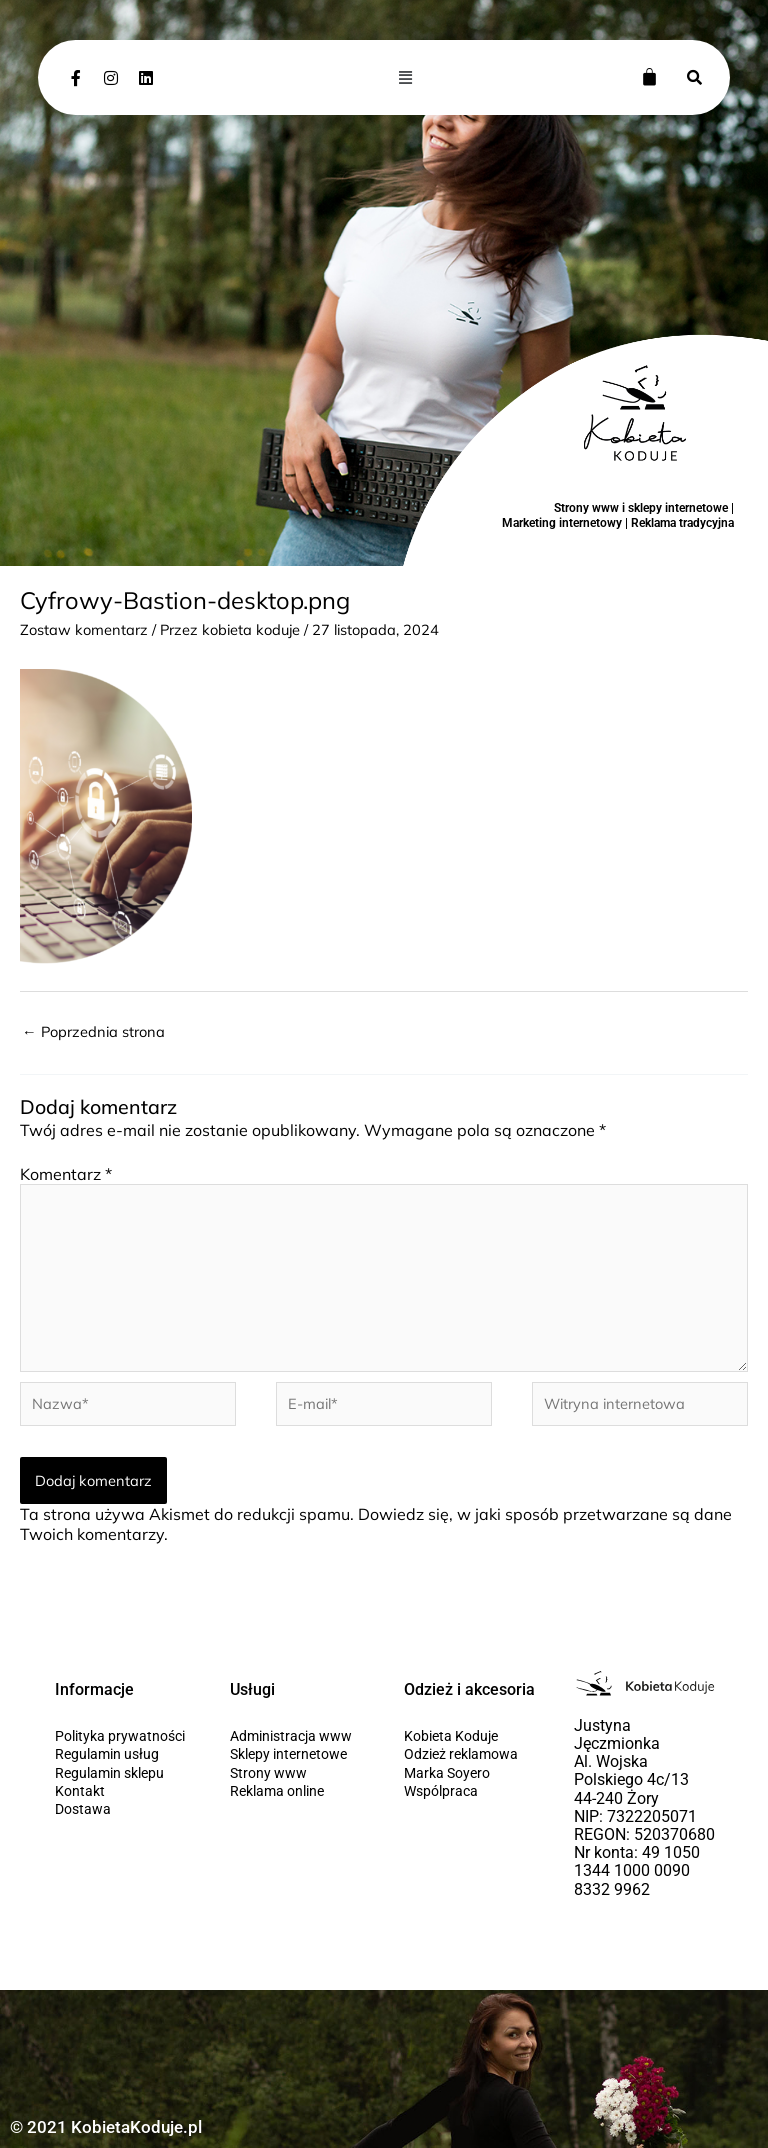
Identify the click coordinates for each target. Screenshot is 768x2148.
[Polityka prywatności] (122, 1736)
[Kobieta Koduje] (471, 1736)
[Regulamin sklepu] (122, 1773)
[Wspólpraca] (471, 1791)
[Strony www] (297, 1773)
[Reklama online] (297, 1791)
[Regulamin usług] (122, 1754)
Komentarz (66, 1174)
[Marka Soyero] (471, 1773)
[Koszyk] (649, 76)
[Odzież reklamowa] (471, 1754)
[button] (406, 77)
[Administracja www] (297, 1736)
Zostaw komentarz (84, 629)
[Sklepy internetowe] (297, 1754)
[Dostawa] (122, 1809)
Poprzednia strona (93, 1031)
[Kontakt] (122, 1791)
